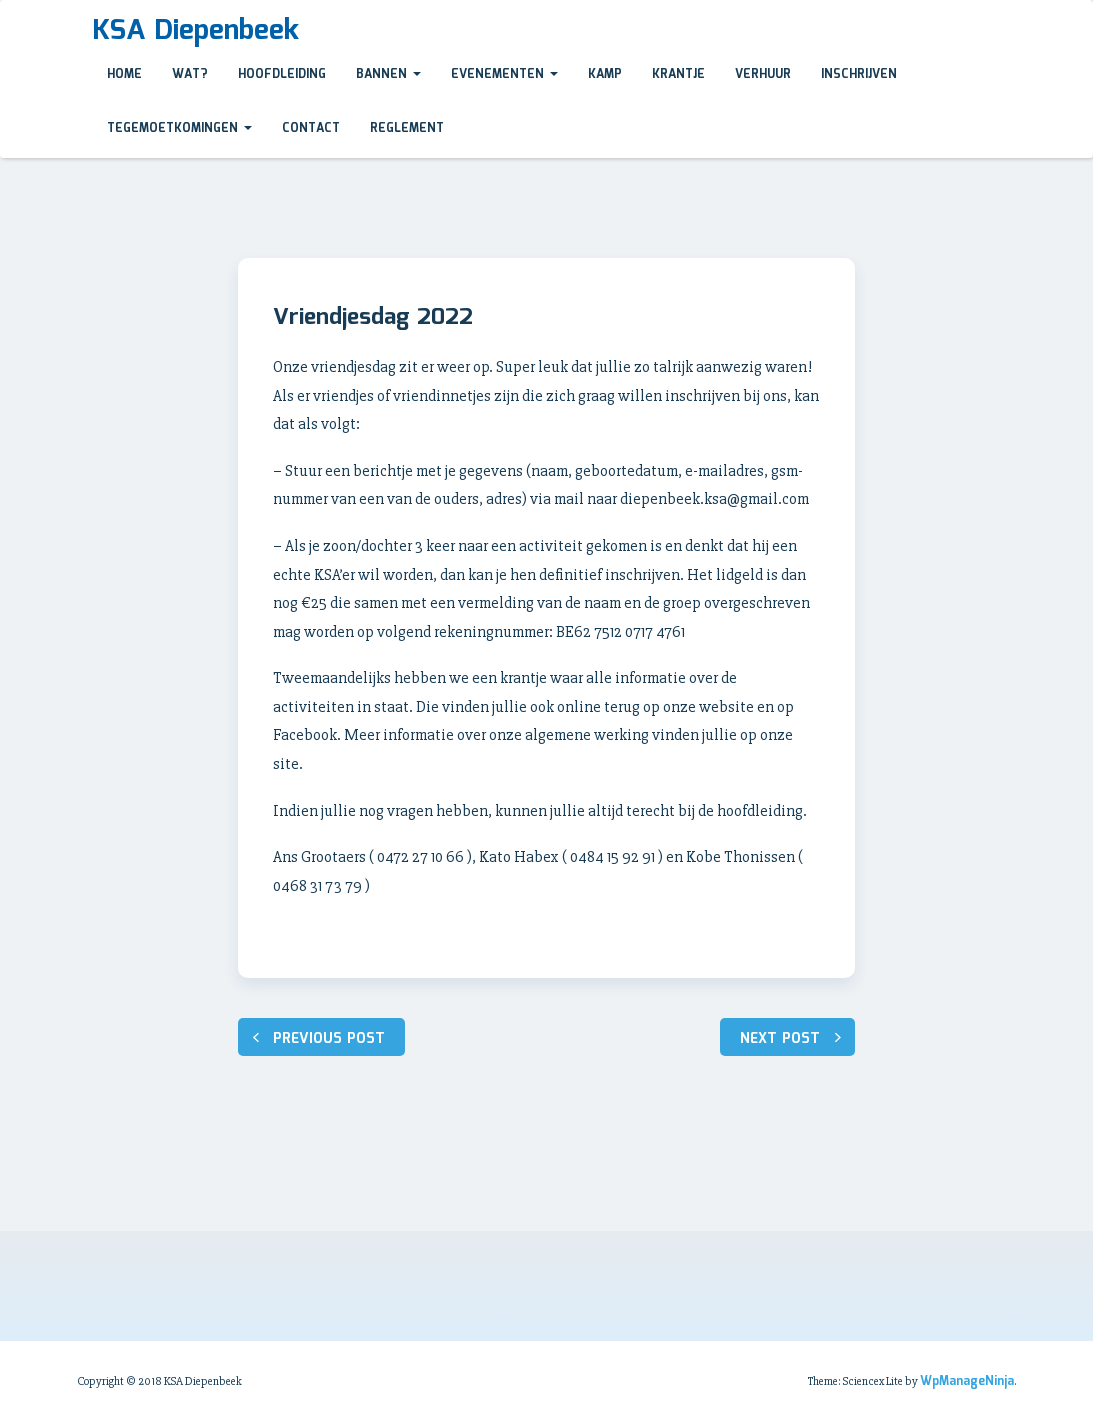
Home (124, 74)
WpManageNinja (967, 1381)
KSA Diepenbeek (195, 31)
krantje (678, 74)
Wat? (190, 74)
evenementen (504, 74)
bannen (388, 74)
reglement (407, 128)
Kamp (605, 74)
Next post (780, 1039)
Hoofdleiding (282, 74)
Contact (311, 128)
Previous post (329, 1039)
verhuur (763, 74)
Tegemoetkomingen (179, 128)
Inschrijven (859, 74)
